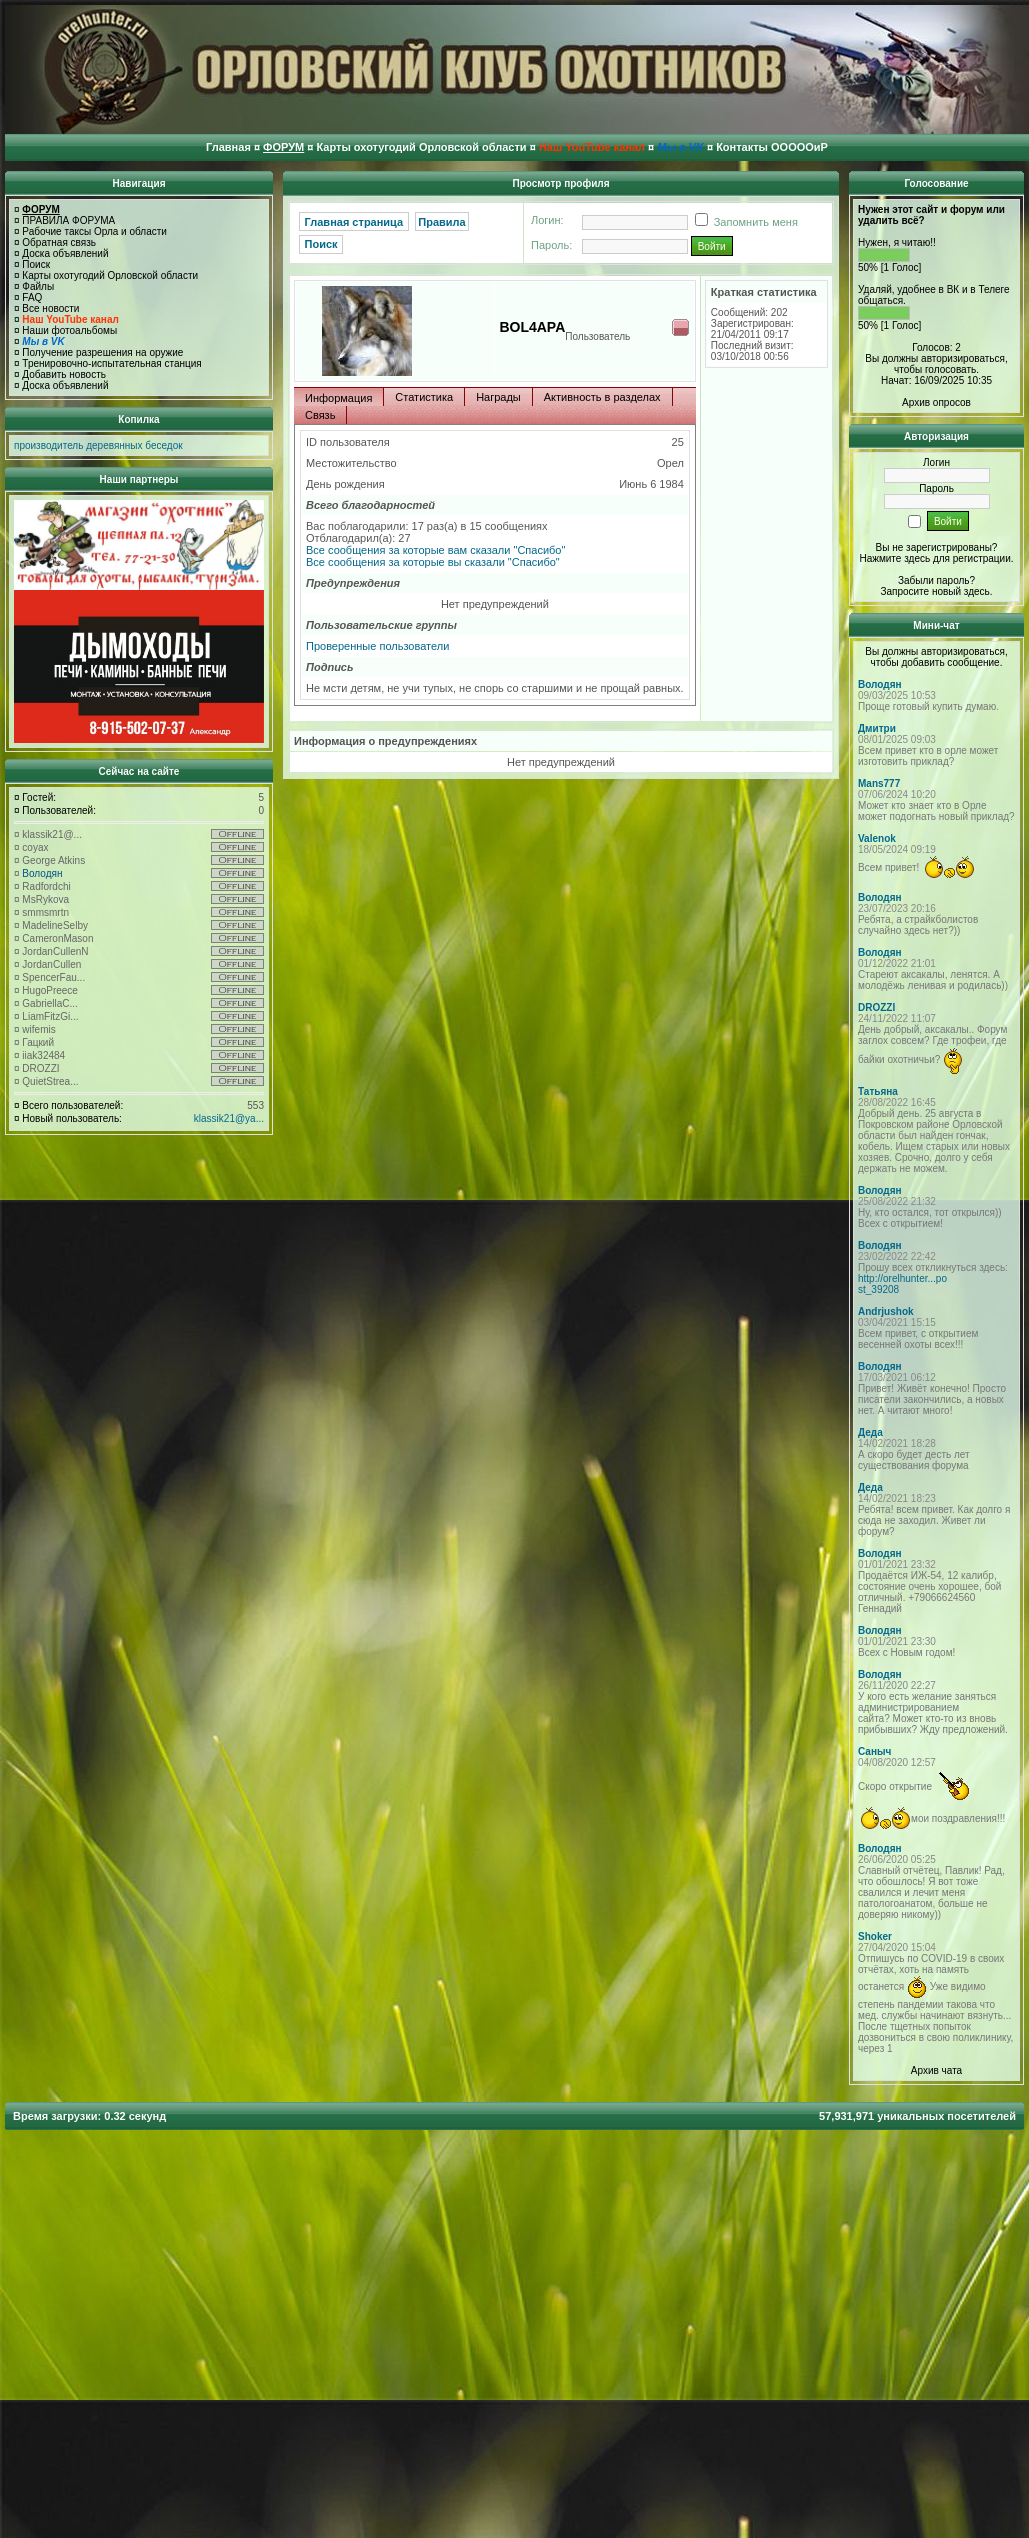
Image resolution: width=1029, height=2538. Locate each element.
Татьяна (878, 1091)
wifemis (38, 1029)
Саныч (874, 1751)
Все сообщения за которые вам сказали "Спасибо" (435, 550)
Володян (42, 873)
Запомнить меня (743, 222)
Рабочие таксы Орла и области (94, 231)
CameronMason (57, 938)
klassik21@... (52, 834)
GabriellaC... (50, 1003)
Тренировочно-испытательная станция (111, 363)
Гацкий (38, 1042)
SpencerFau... (53, 977)
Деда (870, 1432)
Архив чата (936, 2070)
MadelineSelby (55, 925)
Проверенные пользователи (377, 646)
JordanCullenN (55, 951)
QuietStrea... (50, 1081)
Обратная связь (59, 242)
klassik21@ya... (229, 1118)
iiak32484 (43, 1055)
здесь (977, 591)
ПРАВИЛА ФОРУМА (68, 220)
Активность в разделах (602, 397)
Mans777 (879, 783)
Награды (498, 397)
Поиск (36, 264)
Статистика (424, 397)
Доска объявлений (65, 253)
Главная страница (354, 222)
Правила (441, 222)
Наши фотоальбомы (69, 330)
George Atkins (53, 860)
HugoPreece (50, 990)
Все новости (50, 308)
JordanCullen (51, 964)
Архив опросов (936, 402)
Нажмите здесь (894, 558)
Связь (320, 415)
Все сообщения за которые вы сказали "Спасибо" (433, 562)
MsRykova (45, 899)
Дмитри (877, 728)
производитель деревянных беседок (98, 445)
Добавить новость (64, 374)
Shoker (875, 1936)
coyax (35, 847)
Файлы (38, 286)
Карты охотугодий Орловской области (110, 275)
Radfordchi (46, 886)
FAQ (32, 297)
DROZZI (40, 1068)
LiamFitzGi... (50, 1016)
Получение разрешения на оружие (102, 352)
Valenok (877, 838)
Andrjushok (886, 1311)
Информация (338, 398)
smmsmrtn (45, 912)
